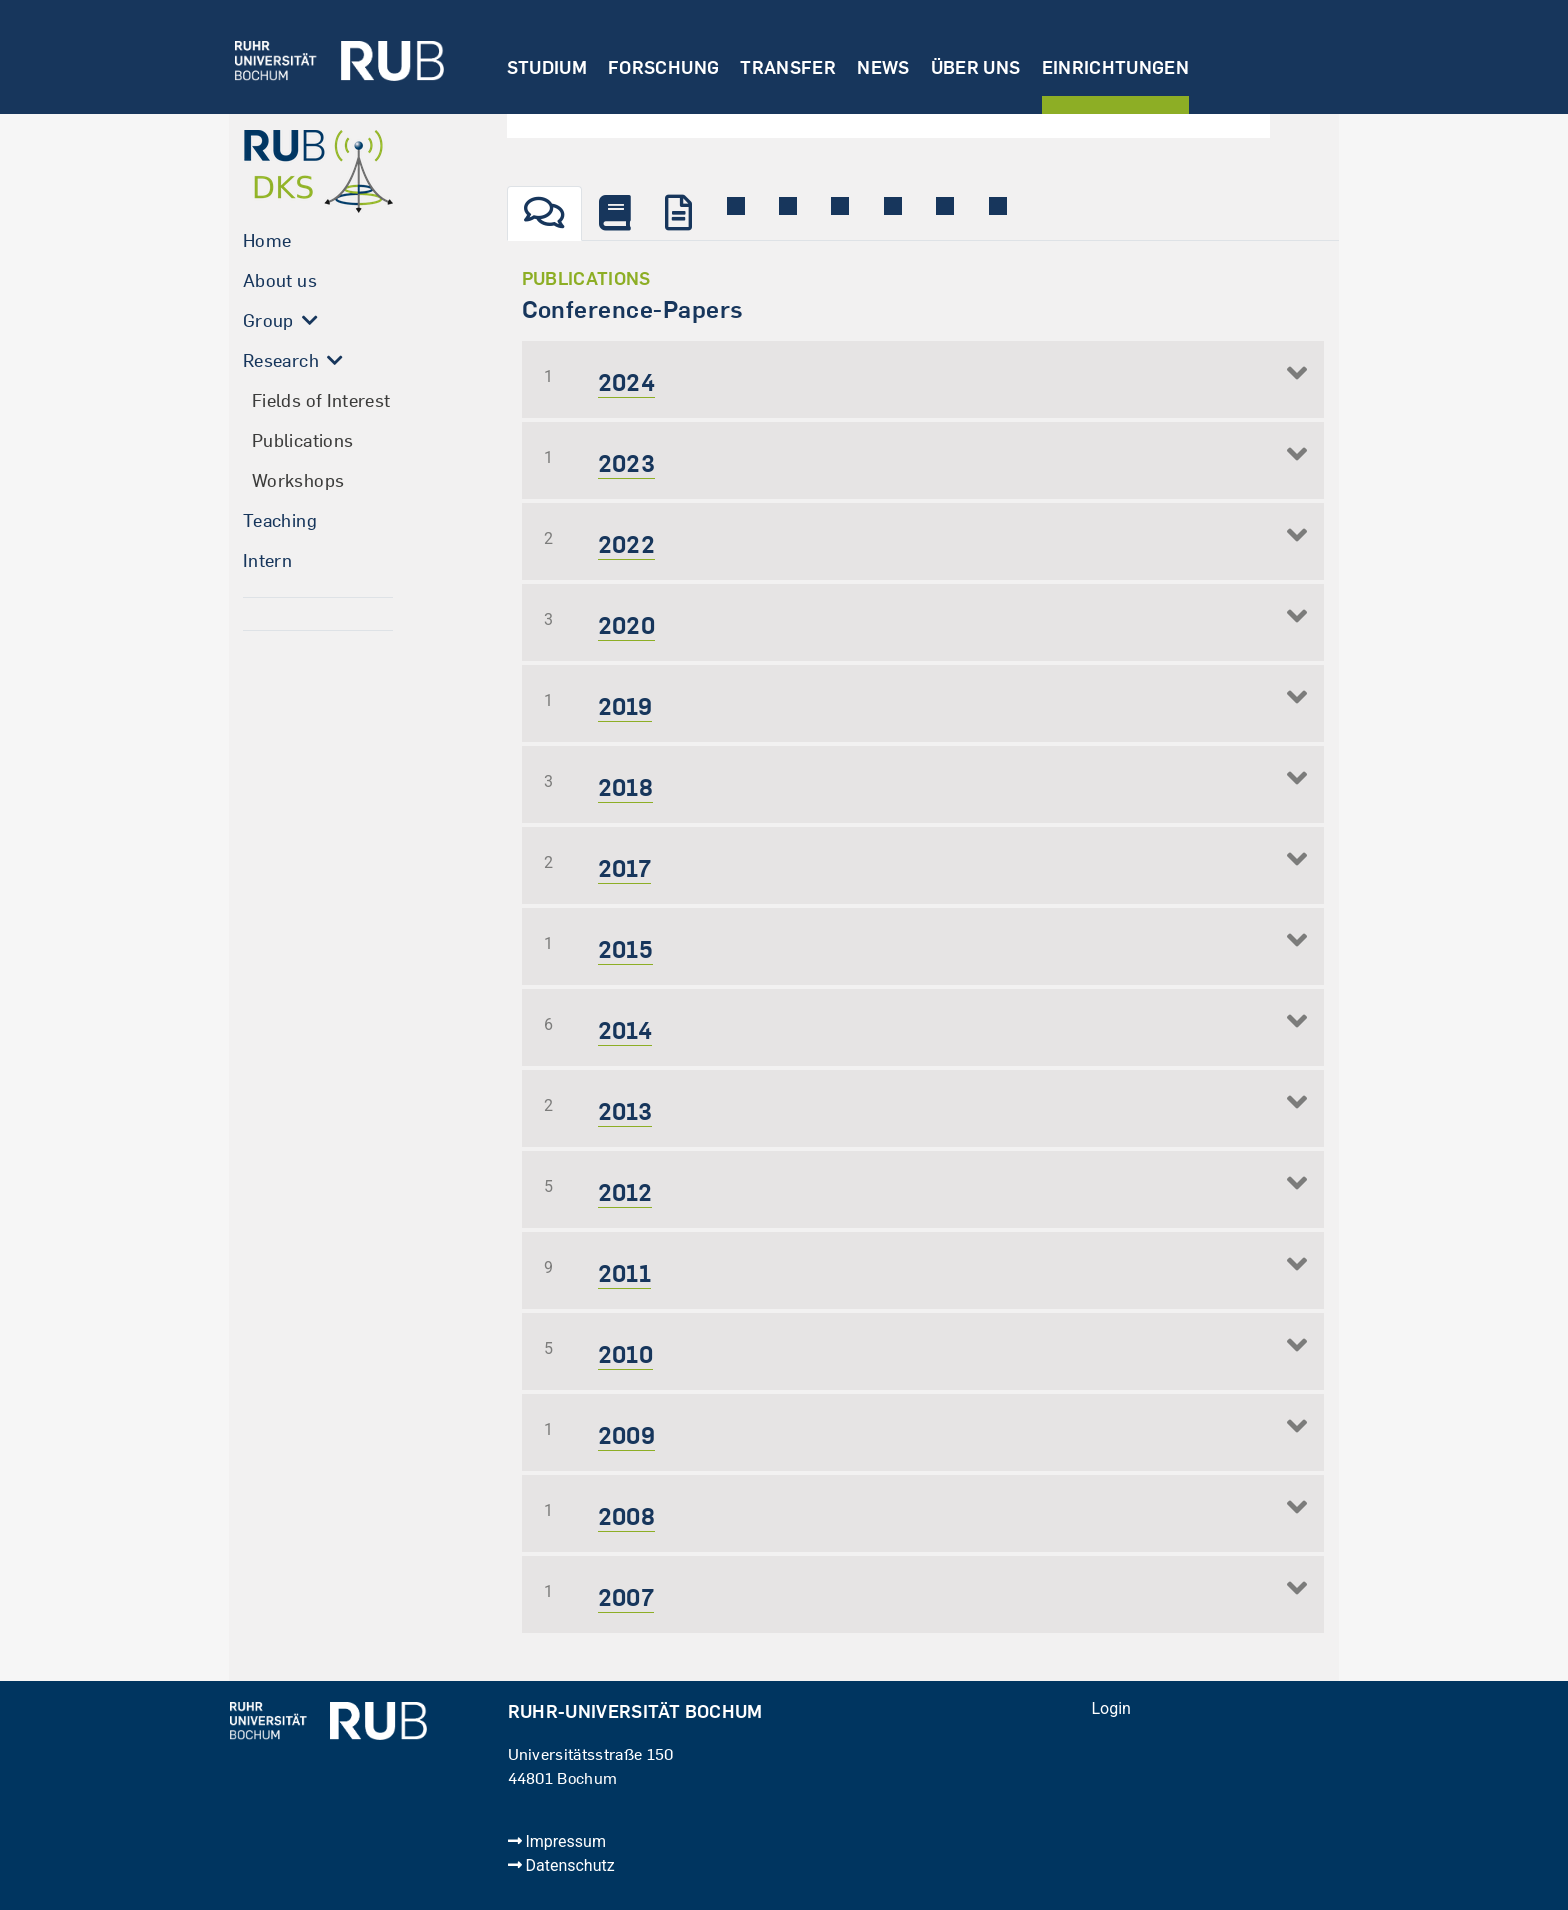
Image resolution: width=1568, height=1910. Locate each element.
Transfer (788, 67)
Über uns (976, 67)
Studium (547, 67)
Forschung (663, 67)
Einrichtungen (1116, 67)
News (883, 67)
